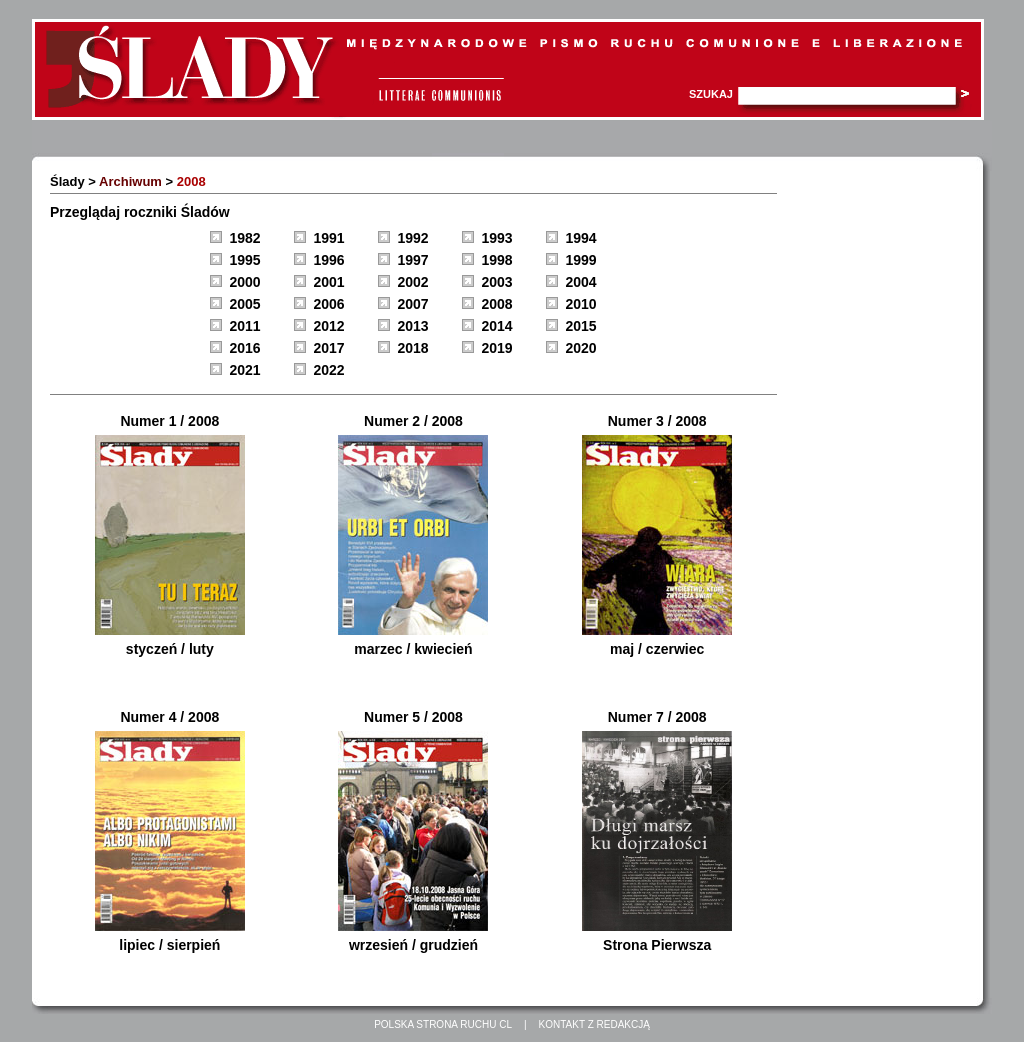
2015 (581, 326)
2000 (245, 282)
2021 (245, 370)
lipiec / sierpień (169, 945)
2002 (413, 282)
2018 (413, 348)
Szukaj (711, 94)
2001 (329, 282)
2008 (497, 304)
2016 (245, 348)
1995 (245, 260)
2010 (581, 304)
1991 (329, 238)
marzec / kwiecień (413, 649)
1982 (245, 238)
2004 (581, 282)
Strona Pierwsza (657, 945)
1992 (413, 238)
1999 (581, 260)
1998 (497, 260)
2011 (245, 326)
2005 (245, 304)
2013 (413, 326)
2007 (413, 304)
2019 (497, 348)
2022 (329, 370)
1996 (329, 260)
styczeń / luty (170, 649)
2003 (497, 282)
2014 (497, 326)
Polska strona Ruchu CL (443, 1024)
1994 (581, 238)
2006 (329, 304)
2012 (329, 326)
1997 (413, 260)
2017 (329, 348)
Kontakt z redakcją (594, 1024)
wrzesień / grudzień (413, 945)
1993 (497, 238)
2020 (581, 348)
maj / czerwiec (657, 649)
